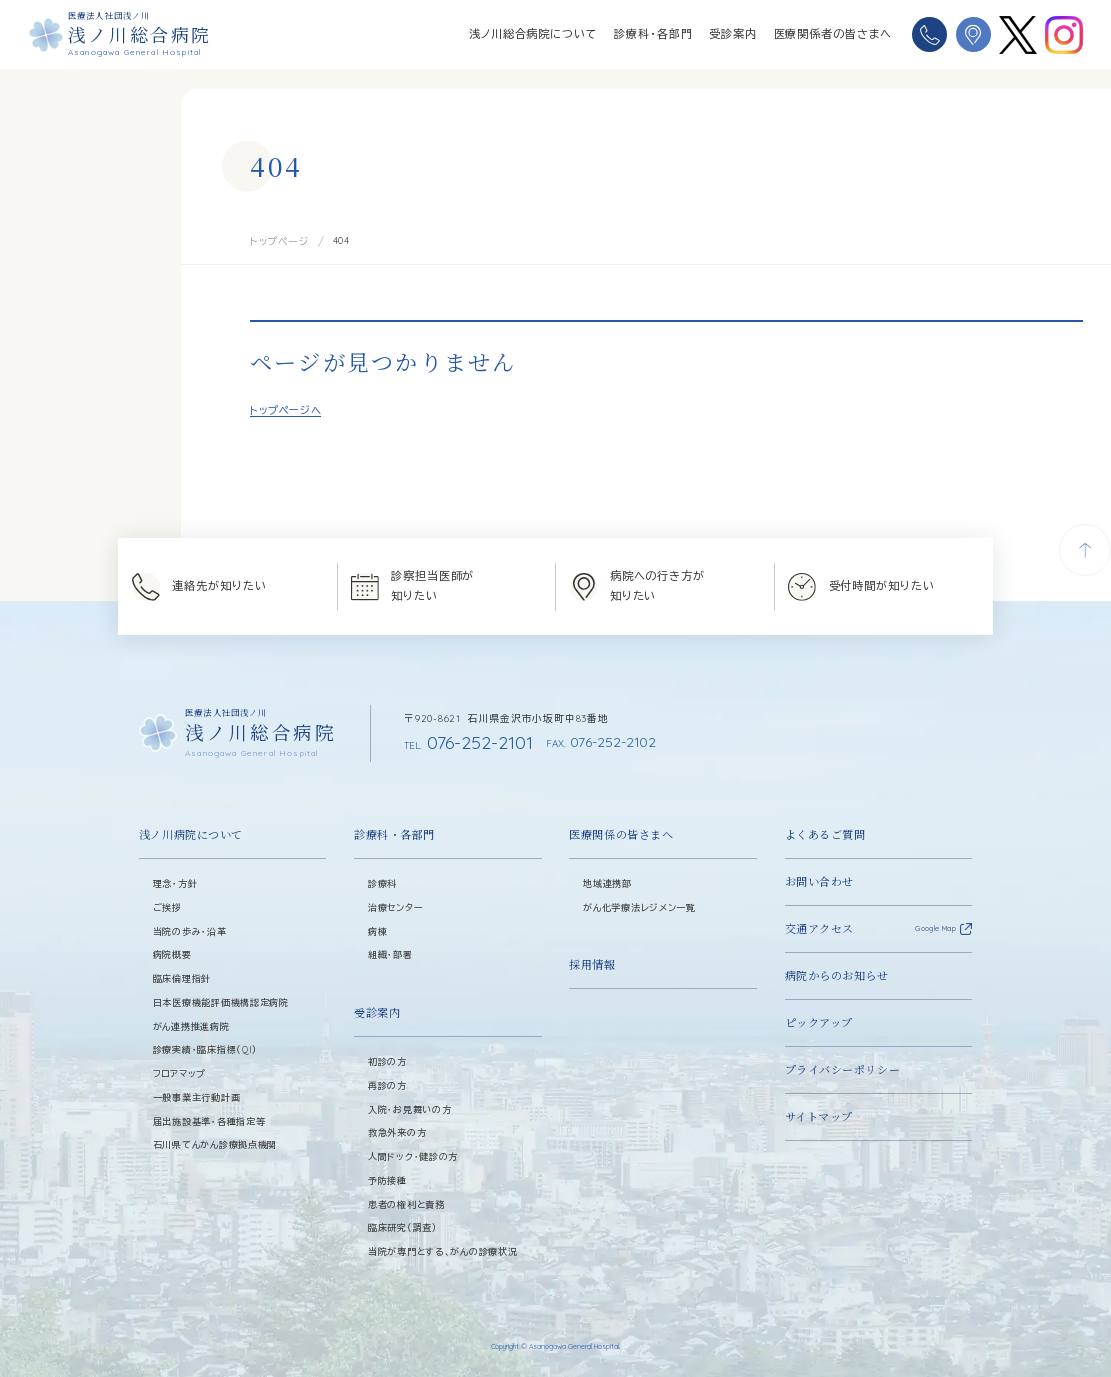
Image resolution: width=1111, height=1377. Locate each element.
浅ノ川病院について (191, 828)
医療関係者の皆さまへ (833, 34)
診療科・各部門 (653, 34)
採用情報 (592, 959)
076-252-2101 (455, 738)
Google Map (935, 923)
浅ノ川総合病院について (533, 34)
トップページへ (285, 408)
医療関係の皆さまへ (621, 828)
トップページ (277, 240)
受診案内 (733, 34)
